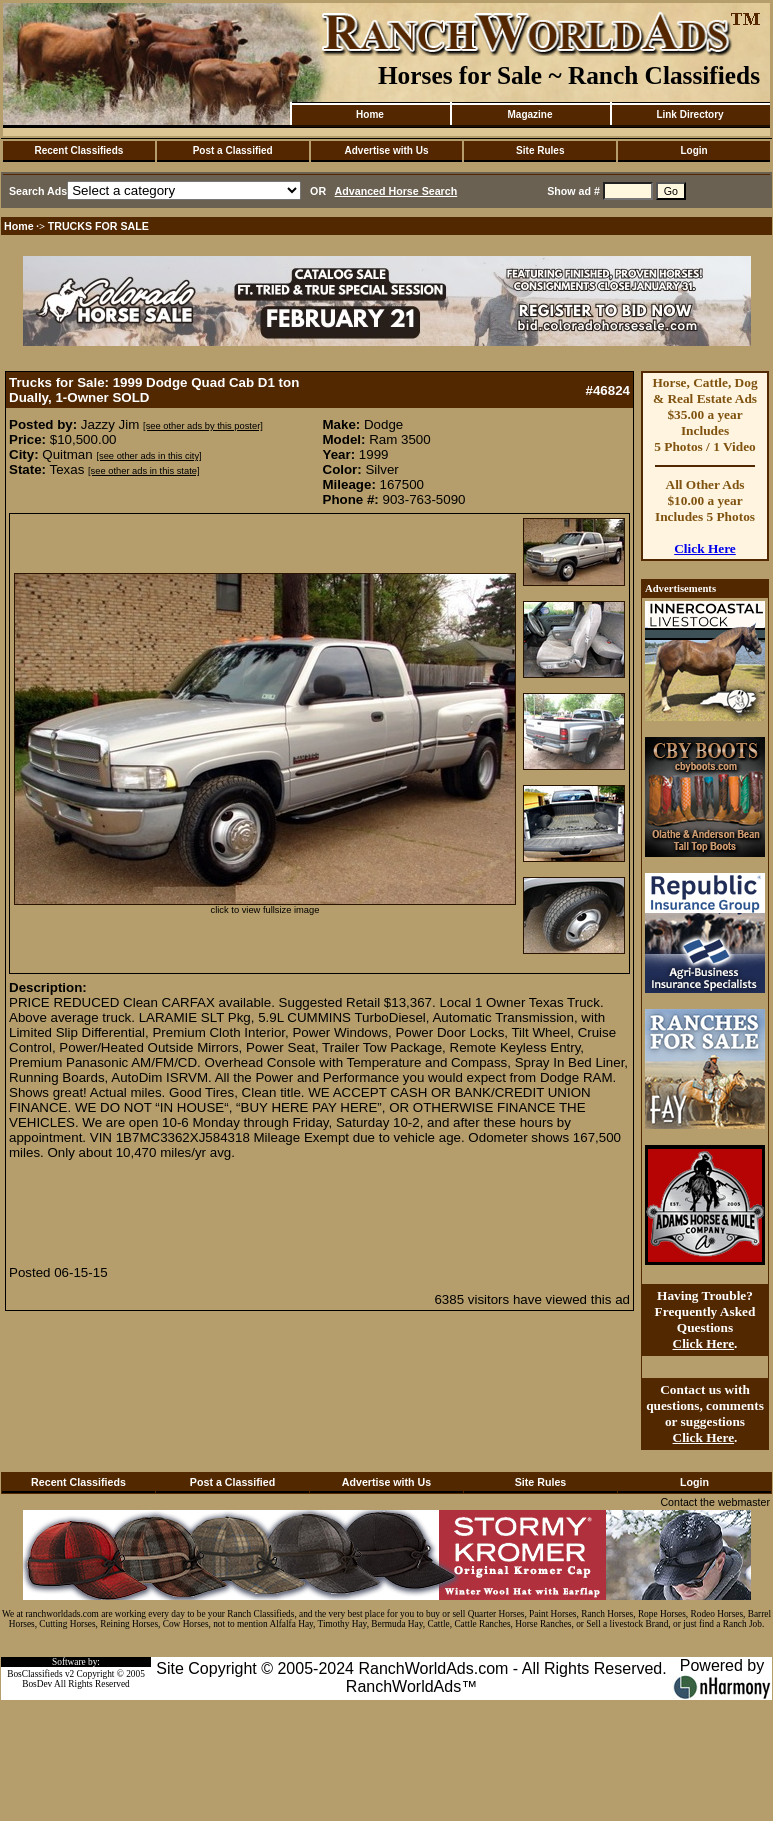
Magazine (529, 114)
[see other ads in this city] (148, 456)
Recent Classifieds (78, 150)
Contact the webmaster (715, 1502)
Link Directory (689, 114)
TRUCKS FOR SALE (98, 226)
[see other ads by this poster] (203, 426)
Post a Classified (233, 150)
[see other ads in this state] (143, 471)
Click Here (705, 548)
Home (370, 114)
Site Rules (540, 150)
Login (693, 150)
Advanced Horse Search (396, 191)
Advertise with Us (387, 150)
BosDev (37, 1684)
